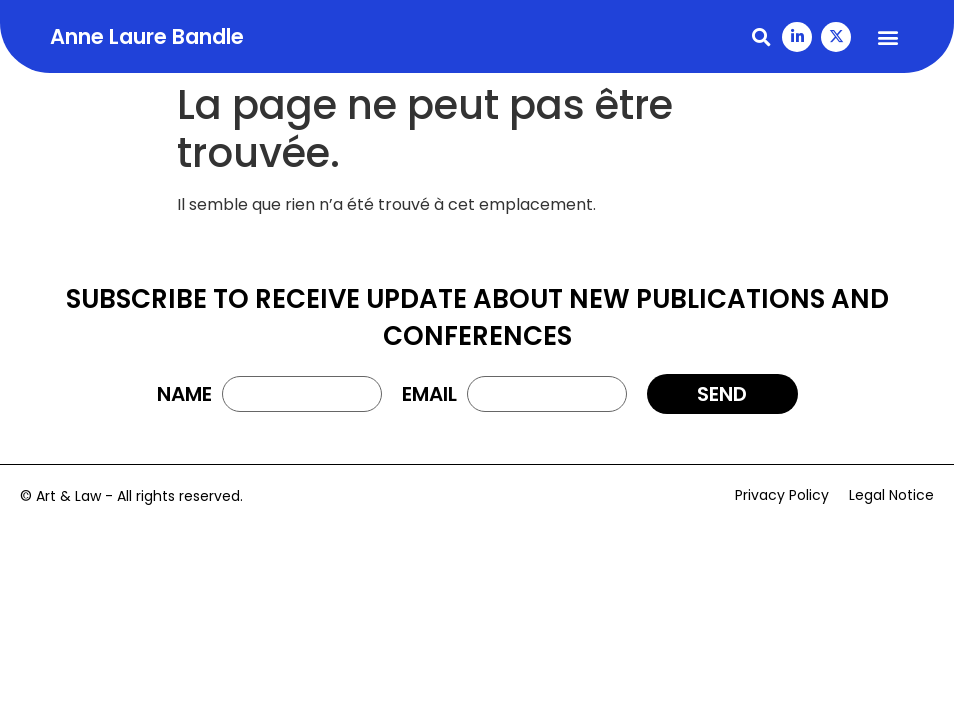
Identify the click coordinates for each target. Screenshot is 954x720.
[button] (760, 36)
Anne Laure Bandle (147, 36)
